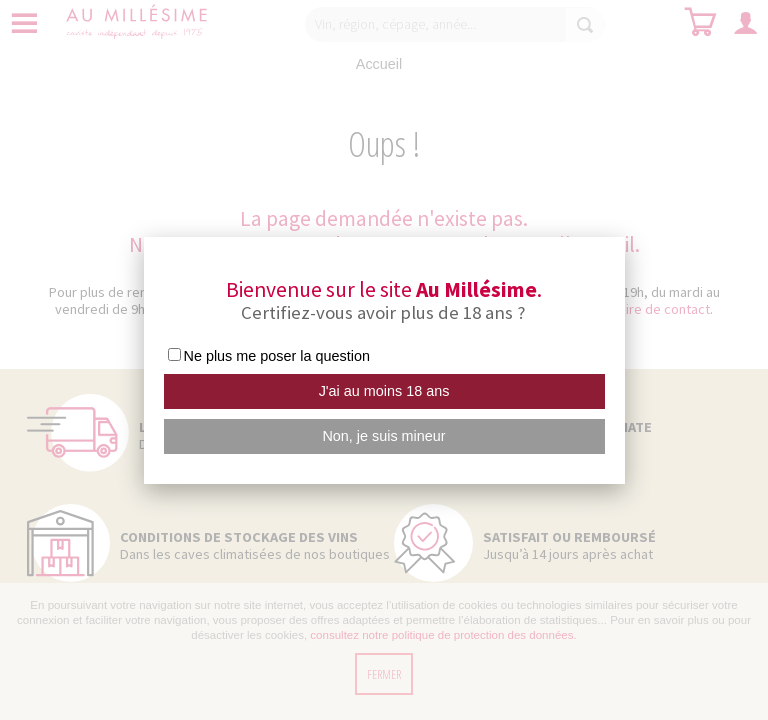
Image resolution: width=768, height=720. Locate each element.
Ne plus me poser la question (277, 356)
